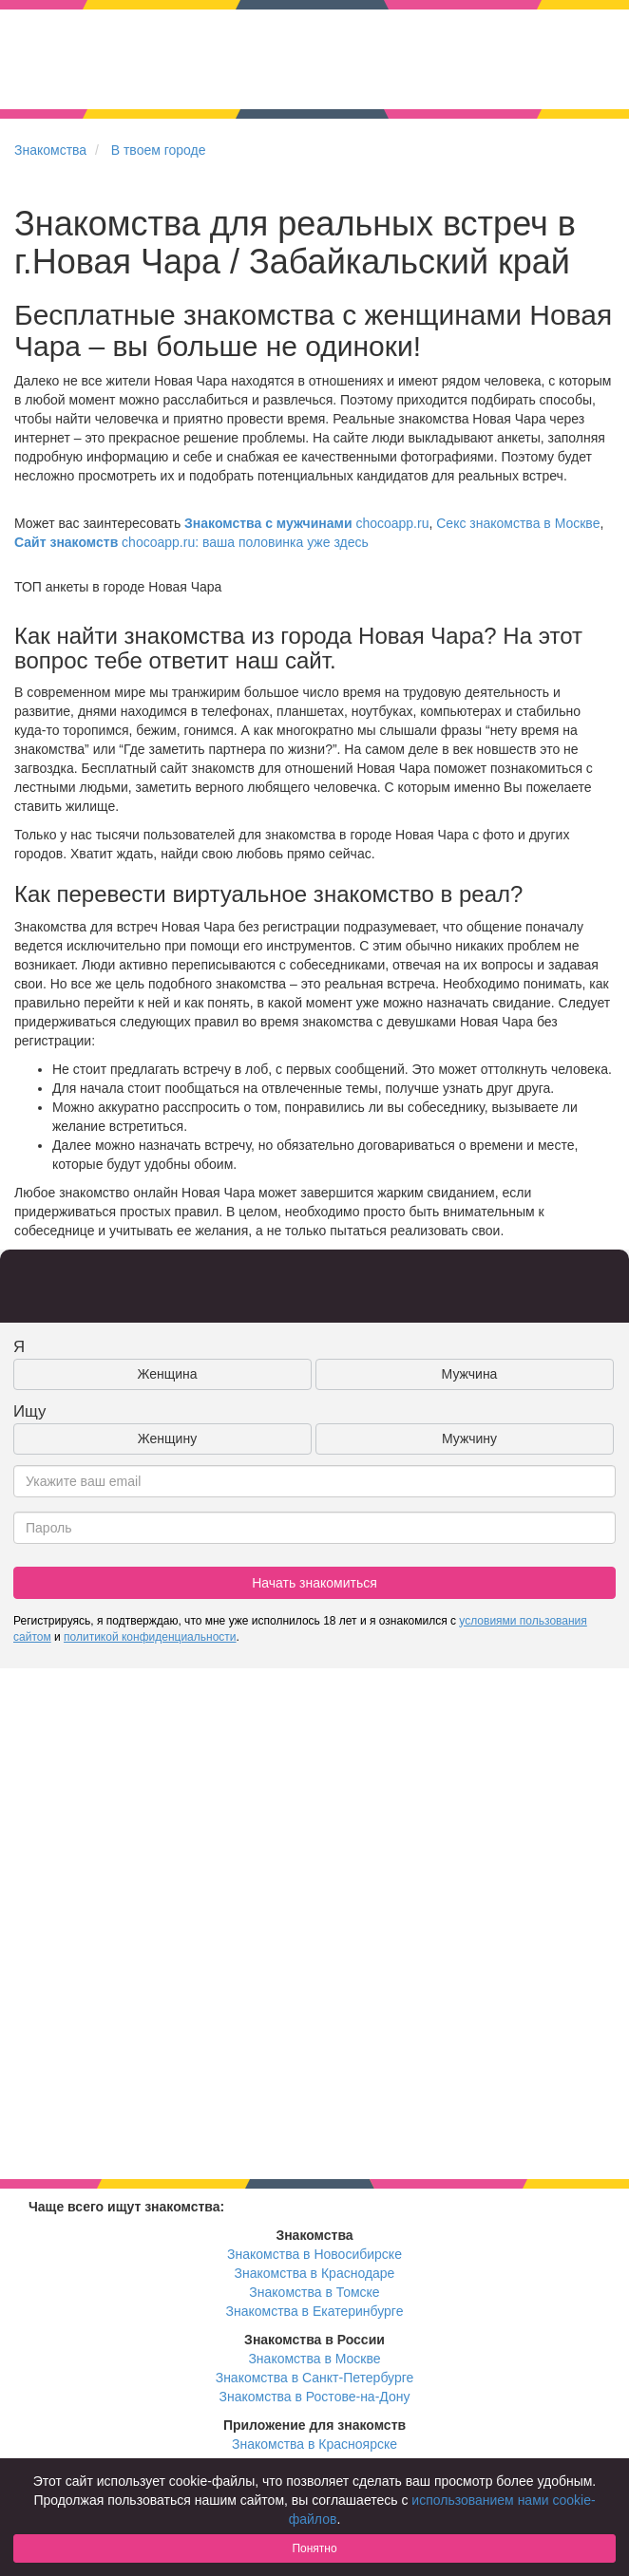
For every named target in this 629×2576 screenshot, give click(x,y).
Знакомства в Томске (314, 2292)
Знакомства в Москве (314, 2358)
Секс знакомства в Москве (518, 523)
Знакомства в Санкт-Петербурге (315, 2377)
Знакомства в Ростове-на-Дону (314, 2396)
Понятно (314, 2548)
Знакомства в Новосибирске (314, 2254)
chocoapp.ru (306, 523)
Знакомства (50, 150)
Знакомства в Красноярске (314, 2444)
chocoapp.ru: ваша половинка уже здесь (191, 542)
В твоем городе (158, 150)
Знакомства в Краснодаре (315, 2273)
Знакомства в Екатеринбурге (315, 2311)
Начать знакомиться (314, 1582)
